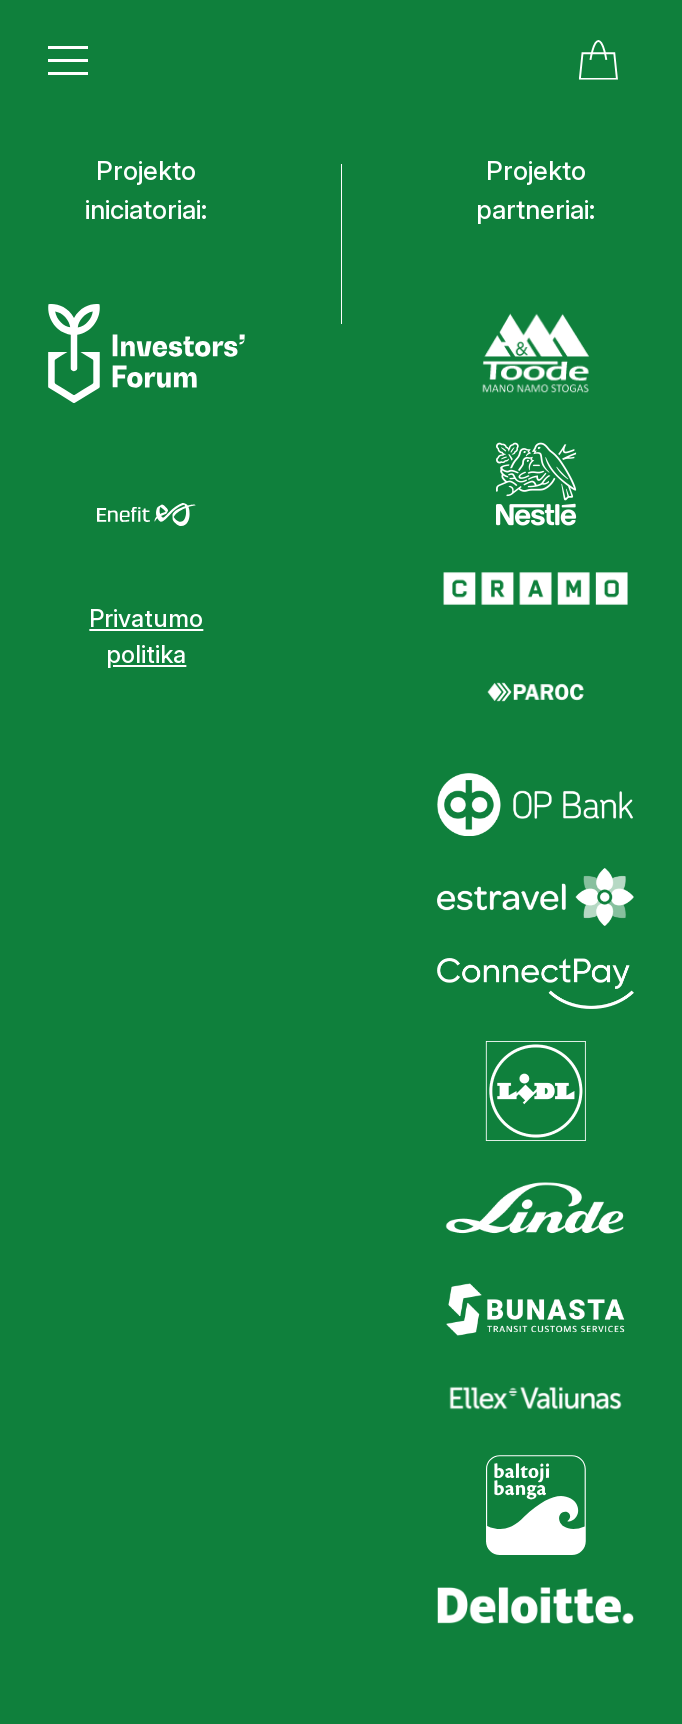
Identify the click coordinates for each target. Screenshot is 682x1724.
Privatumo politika (146, 636)
